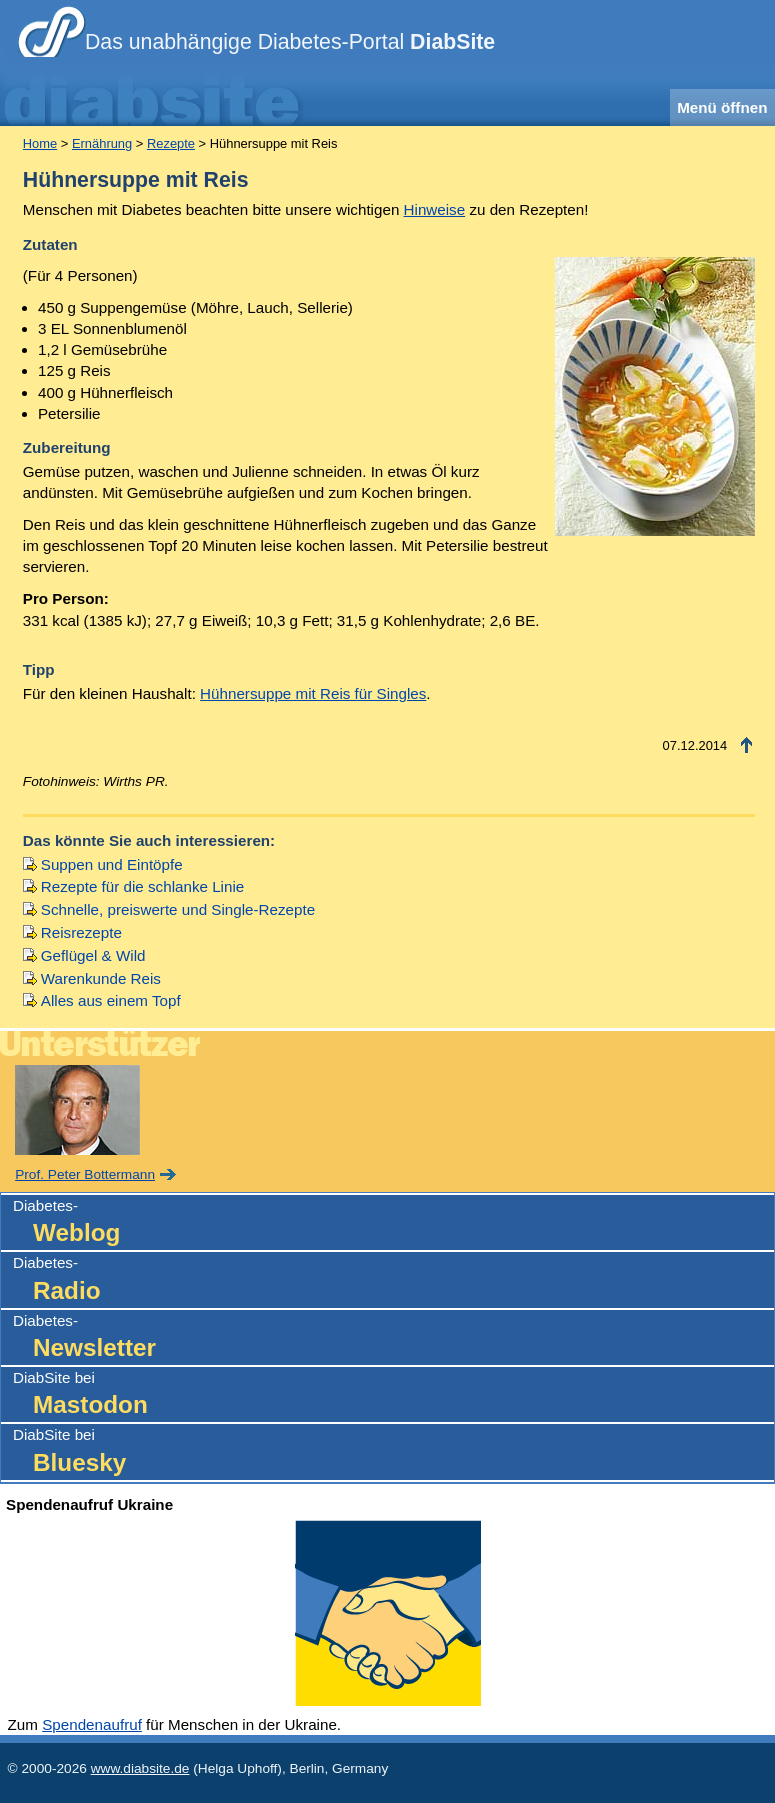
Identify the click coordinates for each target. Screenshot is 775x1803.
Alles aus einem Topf (111, 1000)
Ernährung (102, 143)
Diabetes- (393, 1223)
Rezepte (171, 143)
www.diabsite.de (140, 1768)
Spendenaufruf (92, 1724)
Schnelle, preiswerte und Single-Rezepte (178, 909)
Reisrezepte (81, 932)
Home (40, 143)
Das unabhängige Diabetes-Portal (290, 42)
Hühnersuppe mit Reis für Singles (313, 693)
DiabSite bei (393, 1395)
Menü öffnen (722, 107)
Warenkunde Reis (101, 978)
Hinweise (435, 209)
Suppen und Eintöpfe (112, 864)
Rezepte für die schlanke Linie (142, 886)
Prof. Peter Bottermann (85, 1174)
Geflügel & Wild (93, 955)
